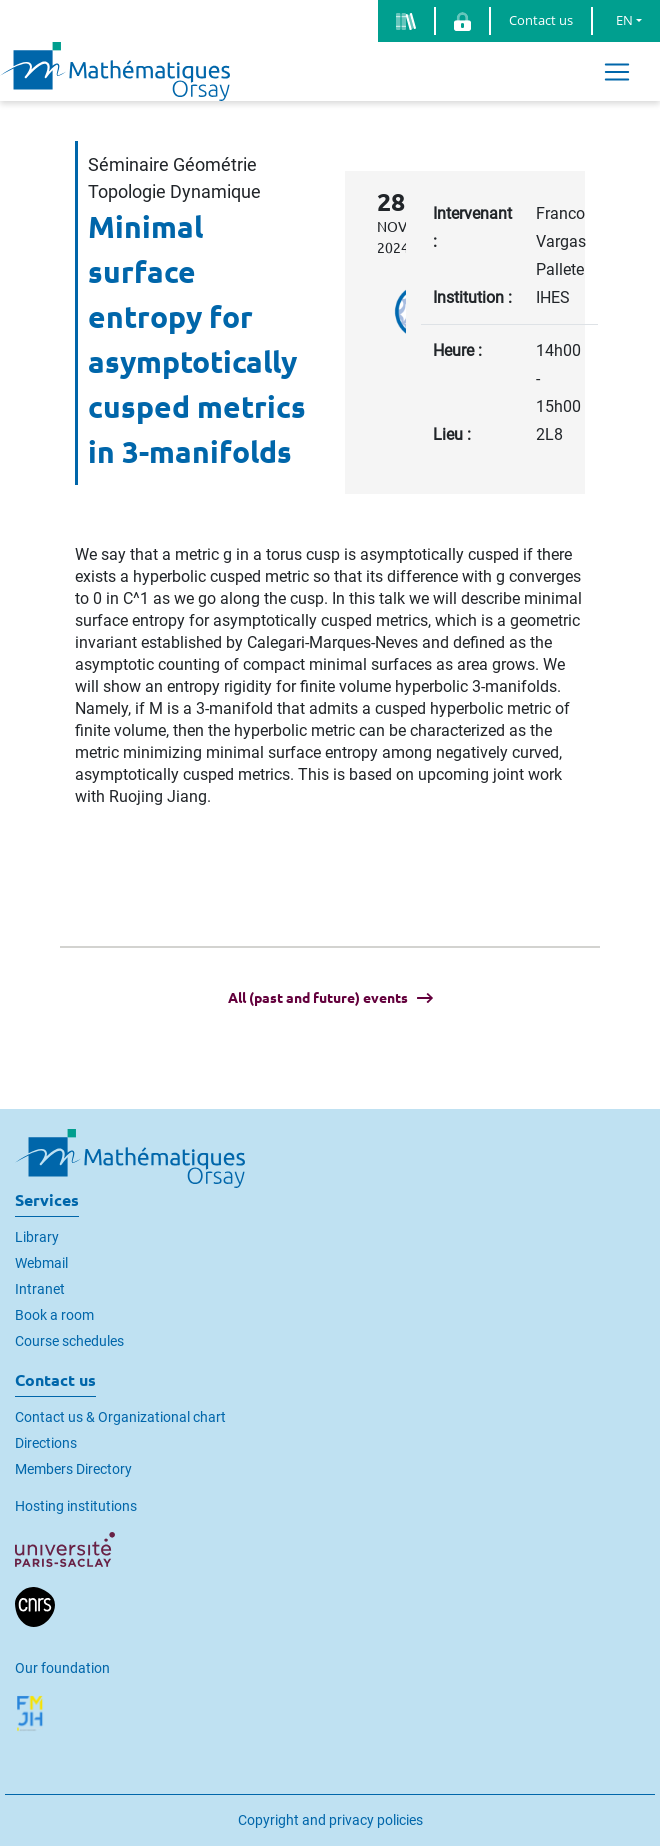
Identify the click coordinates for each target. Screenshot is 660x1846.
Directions (46, 1443)
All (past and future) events (318, 998)
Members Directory (73, 1469)
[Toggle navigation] (617, 71)
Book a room (54, 1315)
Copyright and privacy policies (330, 1820)
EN (624, 20)
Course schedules (69, 1341)
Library (37, 1237)
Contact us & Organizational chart (120, 1417)
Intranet (40, 1289)
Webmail (41, 1263)
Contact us (541, 20)
